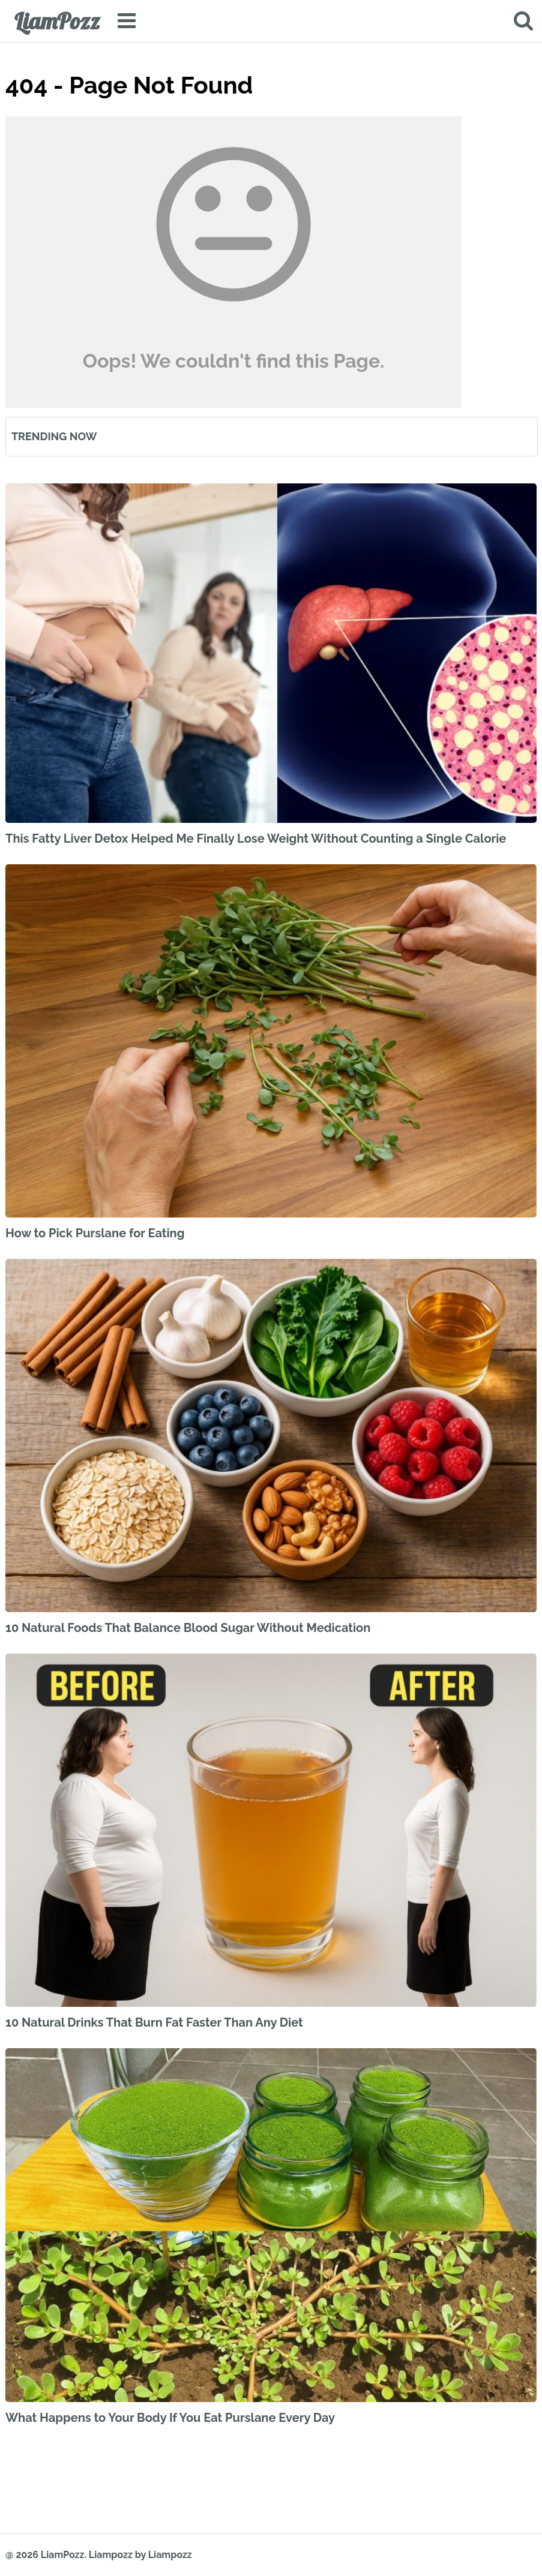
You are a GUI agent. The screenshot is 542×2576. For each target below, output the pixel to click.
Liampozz (111, 2554)
